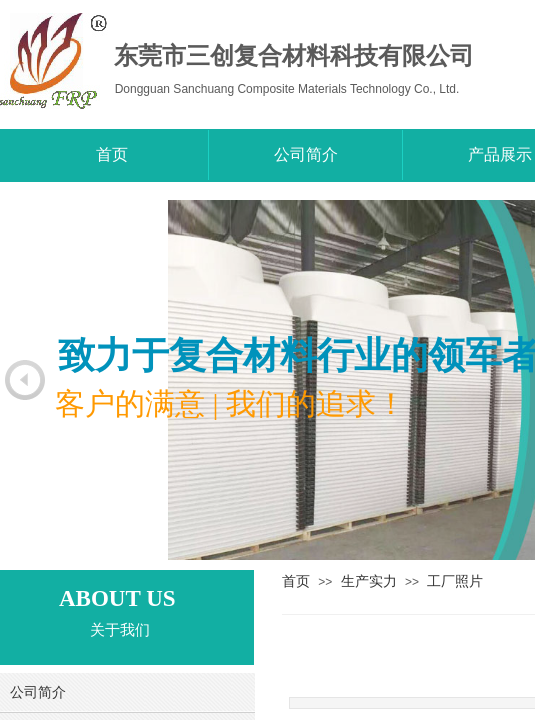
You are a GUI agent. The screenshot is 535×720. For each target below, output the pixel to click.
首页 (296, 581)
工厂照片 (455, 581)
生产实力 (369, 581)
